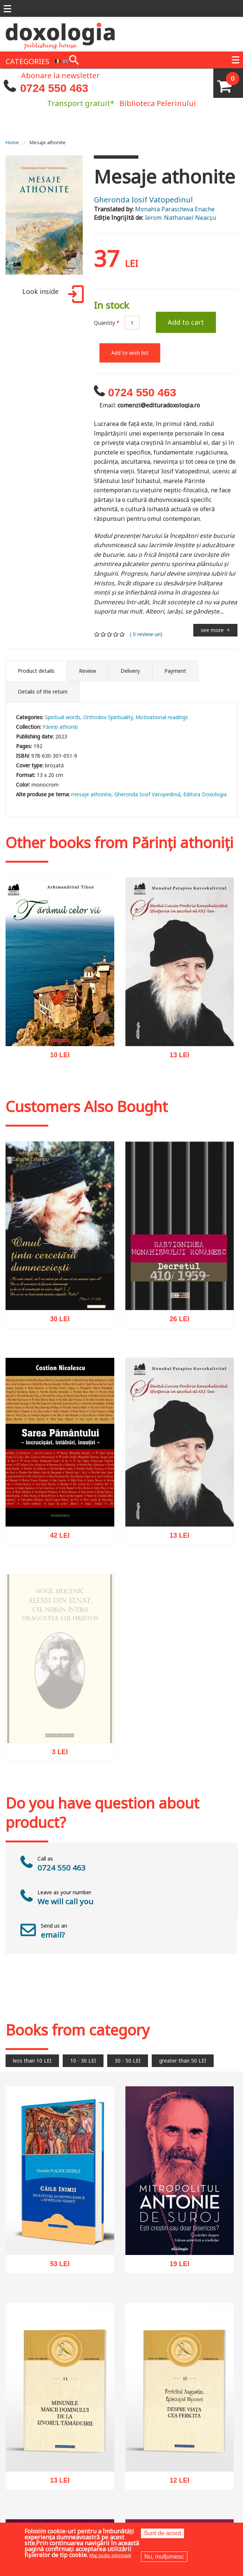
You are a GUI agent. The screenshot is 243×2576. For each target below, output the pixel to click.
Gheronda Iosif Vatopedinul (143, 200)
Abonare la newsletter (60, 74)
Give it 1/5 (97, 634)
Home (12, 142)
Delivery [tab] (130, 670)
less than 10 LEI (32, 2060)
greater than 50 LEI (182, 2060)
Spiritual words (63, 717)
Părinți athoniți (60, 726)
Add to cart (186, 322)
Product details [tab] (36, 670)
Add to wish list (129, 352)
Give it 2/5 (103, 634)
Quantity (106, 322)
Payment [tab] (175, 670)
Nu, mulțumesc (164, 2556)
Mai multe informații (110, 2555)
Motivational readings (161, 717)
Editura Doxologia (205, 794)
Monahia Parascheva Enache (175, 209)
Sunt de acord (162, 2533)
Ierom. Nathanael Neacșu (180, 218)
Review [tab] (87, 670)
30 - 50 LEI (128, 2060)
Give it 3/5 (109, 634)
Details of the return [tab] (43, 691)
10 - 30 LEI (83, 2060)
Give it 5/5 (122, 634)
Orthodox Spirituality (108, 717)
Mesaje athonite (48, 142)
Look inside (51, 295)
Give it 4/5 (116, 634)
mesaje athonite (91, 794)
